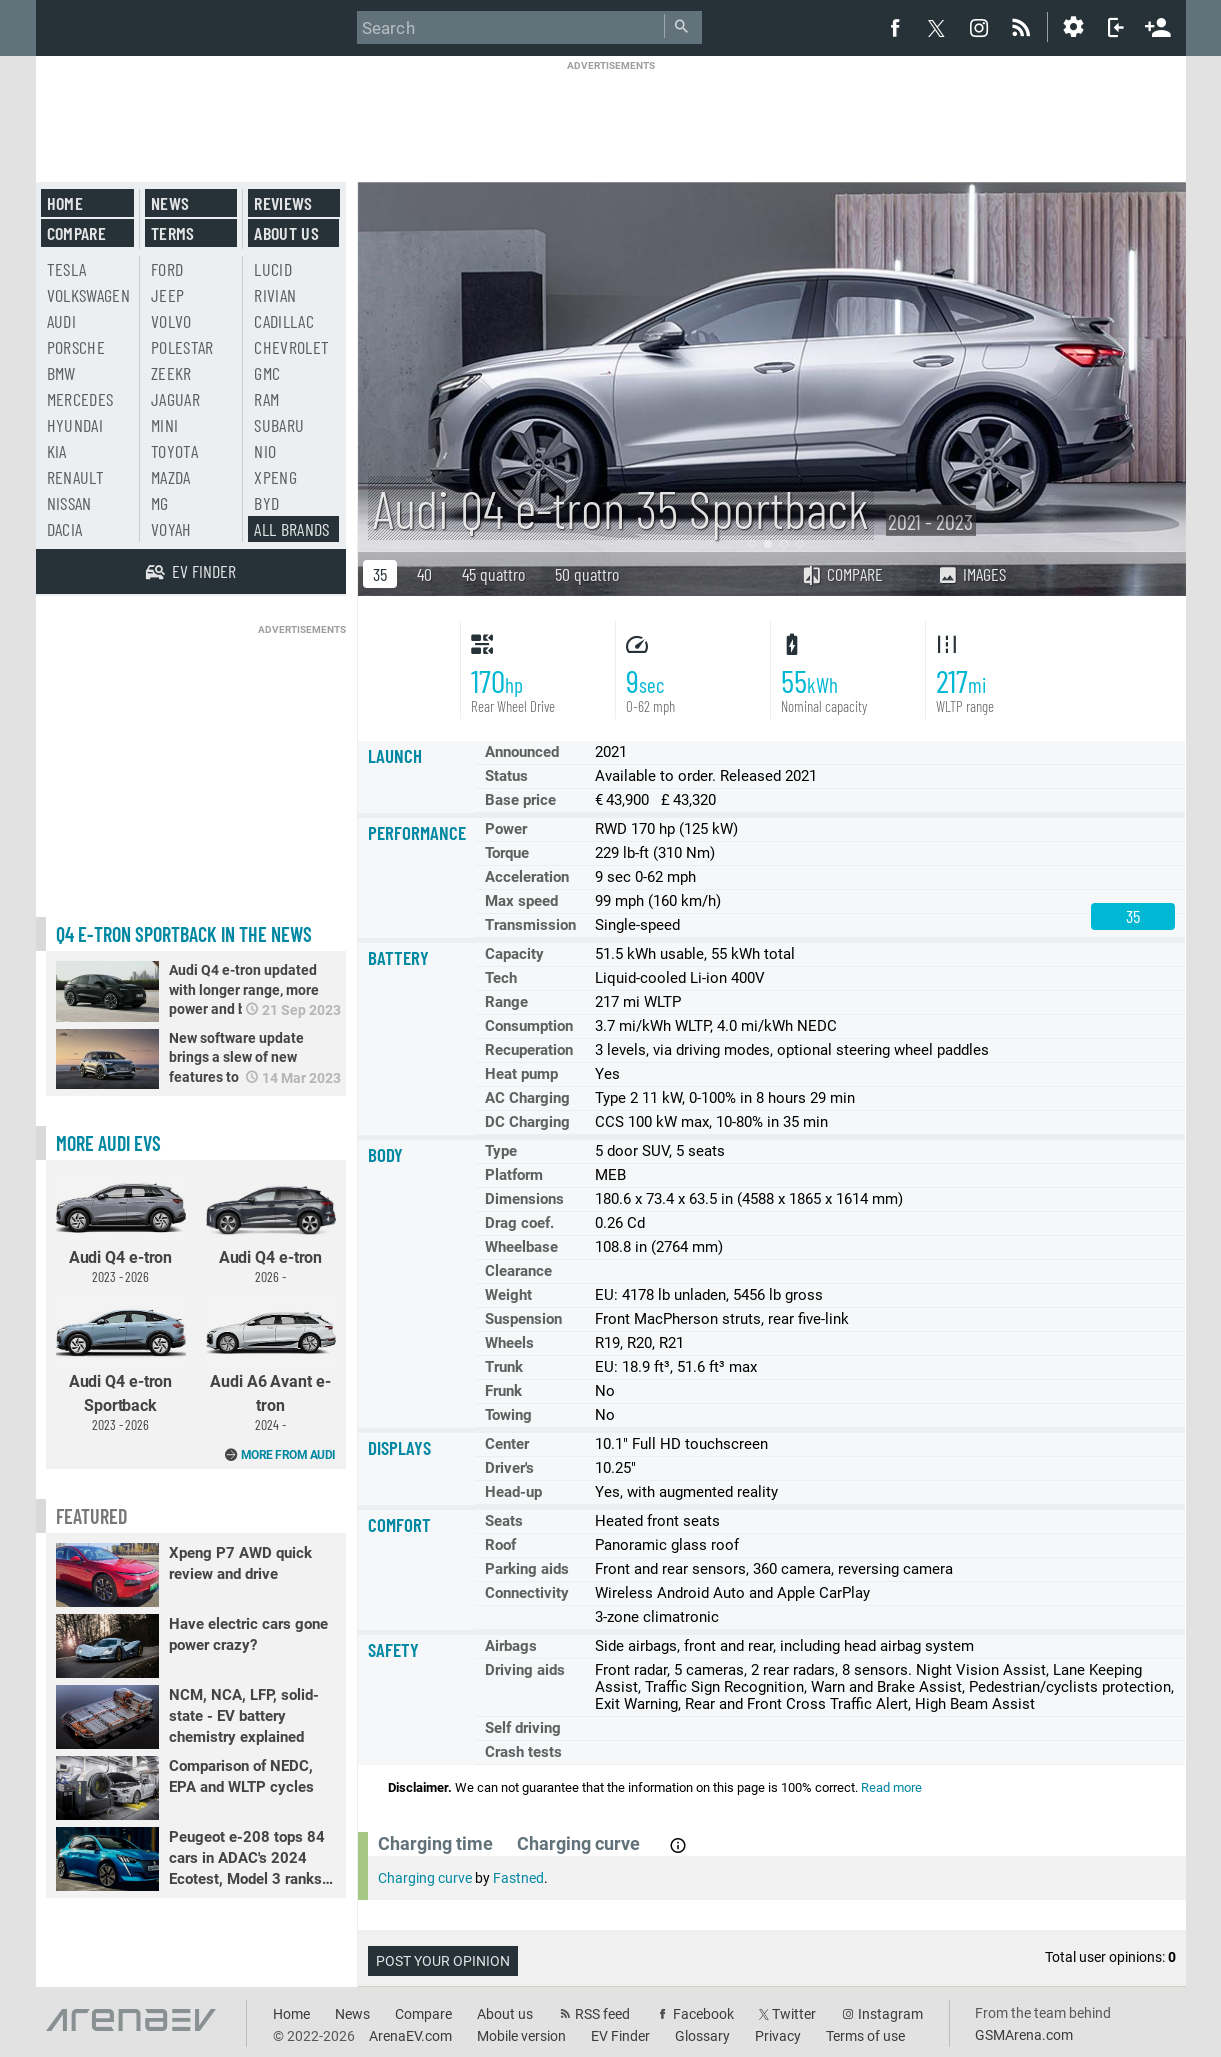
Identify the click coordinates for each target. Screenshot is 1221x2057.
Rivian (275, 295)
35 (380, 574)
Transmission (530, 925)
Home (65, 203)
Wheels (509, 1343)
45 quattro (493, 574)
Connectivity (527, 1593)
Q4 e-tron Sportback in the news (184, 934)
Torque (507, 853)
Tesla (67, 269)
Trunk (504, 1367)
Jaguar (175, 399)
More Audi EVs (108, 1143)
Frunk (503, 1391)
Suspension (523, 1319)
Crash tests (523, 1752)
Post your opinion (443, 1961)
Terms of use (865, 2036)
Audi (61, 321)
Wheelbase (521, 1247)
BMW (61, 373)
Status (506, 776)
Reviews (283, 203)
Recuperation (529, 1050)
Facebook (703, 2014)
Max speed (521, 901)
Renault (75, 477)
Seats (504, 1521)
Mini (164, 425)
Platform (514, 1175)
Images (971, 574)
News (170, 203)
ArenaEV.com (410, 2036)
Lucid (273, 269)
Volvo (171, 321)
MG (160, 503)
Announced (522, 752)
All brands (292, 529)
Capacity (514, 954)
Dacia (65, 529)
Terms (173, 233)
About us (286, 233)
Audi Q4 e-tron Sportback (121, 1364)
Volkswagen (89, 295)
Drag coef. (519, 1223)
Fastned (518, 1878)
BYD (266, 503)
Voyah (171, 529)
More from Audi (288, 1455)
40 (424, 574)
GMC (267, 373)
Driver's (509, 1468)
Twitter (794, 2014)
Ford (167, 269)
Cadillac (284, 321)
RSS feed (602, 2014)
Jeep (167, 295)
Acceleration (527, 877)
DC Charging (527, 1122)
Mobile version (521, 2036)
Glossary (702, 2036)
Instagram (890, 2014)
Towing (508, 1415)
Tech (501, 978)
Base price (520, 800)
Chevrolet (291, 347)
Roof (500, 1545)
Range (506, 1002)
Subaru (279, 425)
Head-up (513, 1492)
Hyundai (75, 425)
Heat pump (521, 1074)
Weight (508, 1295)
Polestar (182, 347)
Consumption (529, 1026)
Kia (57, 451)
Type (501, 1151)
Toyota (174, 451)
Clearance (518, 1271)
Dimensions (524, 1199)
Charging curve (425, 1878)
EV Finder (620, 2036)
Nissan (69, 503)
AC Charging (527, 1098)
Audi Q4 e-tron (121, 1227)
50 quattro (587, 574)
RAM (266, 399)
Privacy (778, 2036)
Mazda (171, 477)
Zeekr (171, 373)
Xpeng (275, 477)
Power (506, 829)
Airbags (511, 1646)
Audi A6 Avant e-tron (271, 1364)
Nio (265, 451)
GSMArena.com (1024, 2035)
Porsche (76, 347)
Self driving (523, 1728)
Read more (891, 1787)
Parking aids (527, 1569)
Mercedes (80, 399)
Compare (842, 574)
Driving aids (525, 1670)
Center (507, 1444)
